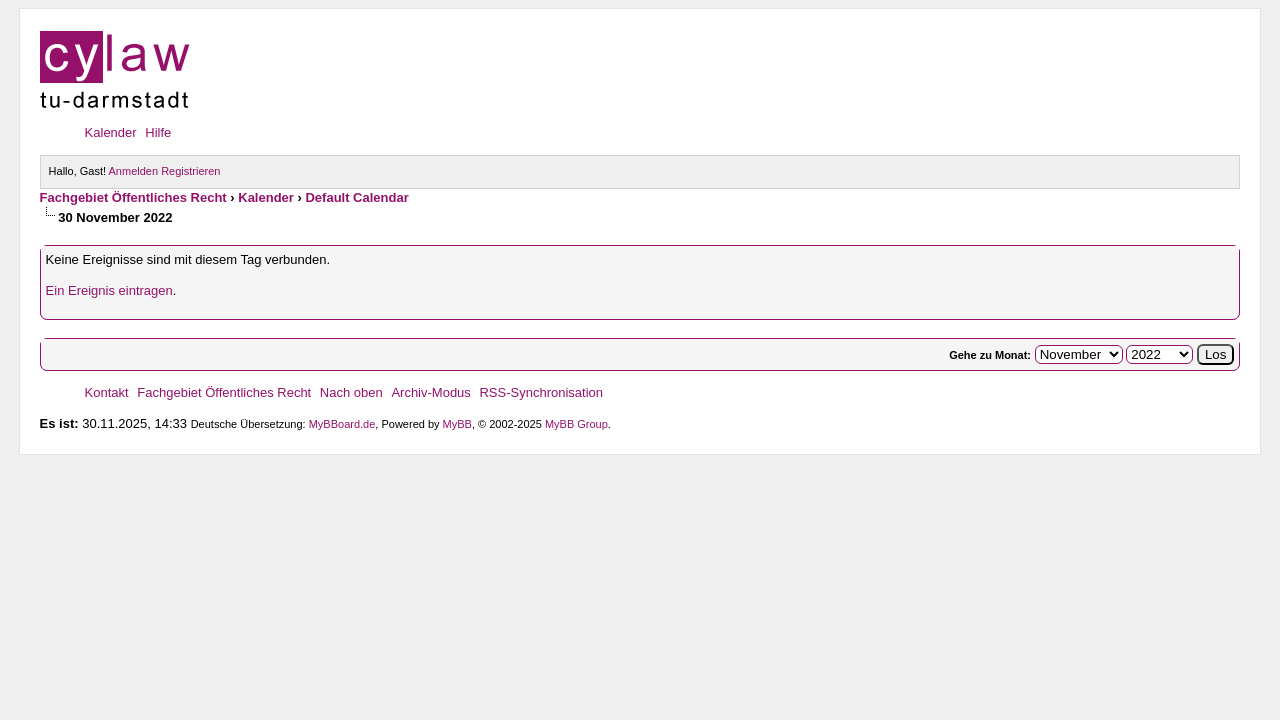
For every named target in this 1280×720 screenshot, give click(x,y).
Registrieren (190, 171)
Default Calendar (356, 197)
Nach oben (351, 392)
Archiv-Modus (430, 392)
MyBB (457, 424)
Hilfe (158, 132)
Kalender (111, 132)
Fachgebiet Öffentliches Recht (133, 197)
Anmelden (134, 171)
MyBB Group (576, 424)
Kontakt (107, 392)
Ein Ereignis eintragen (109, 290)
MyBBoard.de (342, 424)
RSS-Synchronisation (541, 392)
